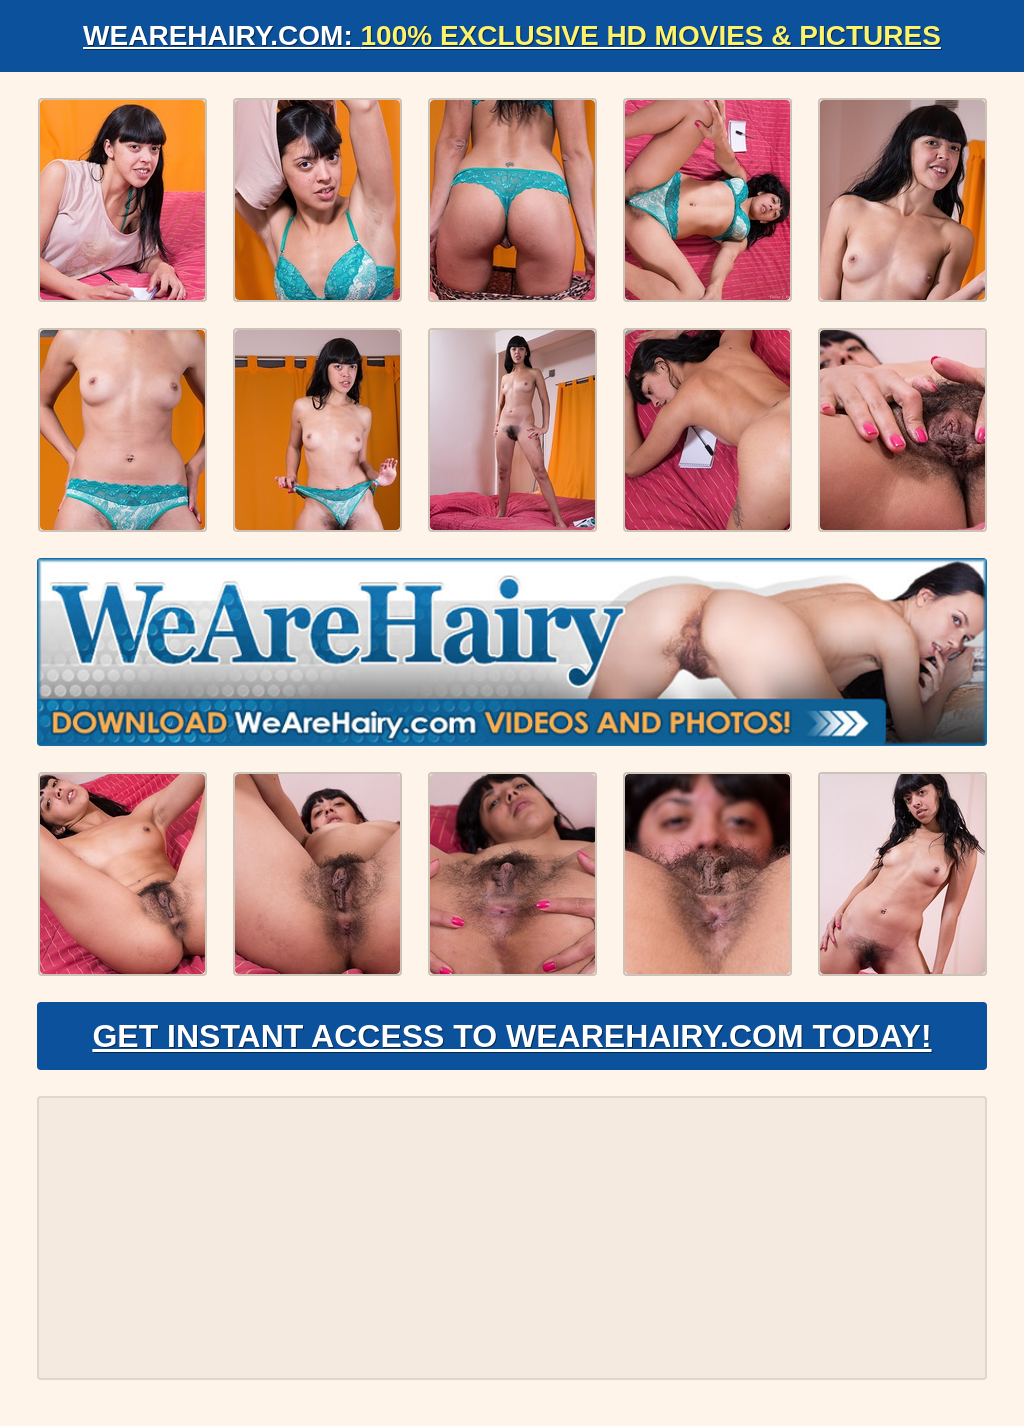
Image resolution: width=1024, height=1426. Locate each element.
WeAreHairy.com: (512, 35)
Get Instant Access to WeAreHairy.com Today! (511, 1036)
